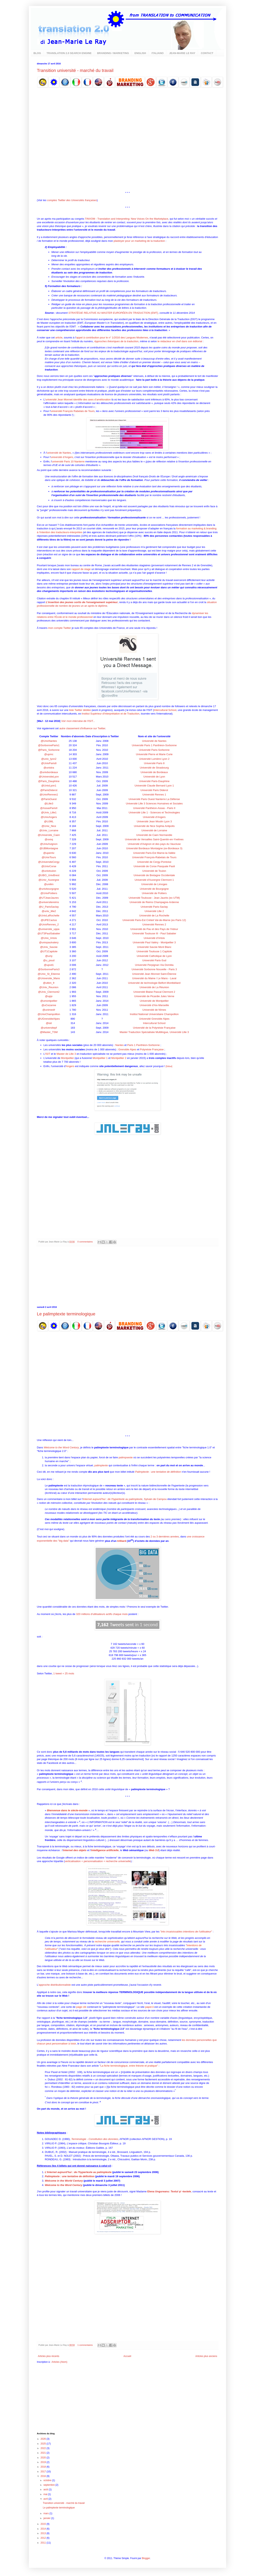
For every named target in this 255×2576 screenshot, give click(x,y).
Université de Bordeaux (154, 772)
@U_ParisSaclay (49, 906)
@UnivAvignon (48, 843)
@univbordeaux (49, 772)
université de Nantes (59, 452)
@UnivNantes (49, 740)
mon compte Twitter (59, 627)
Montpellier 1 (100, 1058)
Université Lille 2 (154, 911)
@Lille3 (48, 803)
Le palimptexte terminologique (66, 1313)
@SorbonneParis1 (49, 745)
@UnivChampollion (48, 1014)
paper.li (149, 2006)
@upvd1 (49, 964)
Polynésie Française (152, 1049)
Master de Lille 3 (66, 1053)
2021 (44, 2452)
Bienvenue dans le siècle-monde (67, 1810)
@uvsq (49, 839)
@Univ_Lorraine (48, 830)
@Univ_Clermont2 (49, 991)
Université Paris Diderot (154, 790)
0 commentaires (85, 1241)
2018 (44, 2466)
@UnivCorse (48, 866)
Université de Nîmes (154, 1009)
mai (45, 2494)
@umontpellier (48, 1000)
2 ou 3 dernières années (165, 1536)
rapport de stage (81, 569)
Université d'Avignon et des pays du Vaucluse (154, 843)
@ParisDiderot (48, 790)
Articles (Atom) (59, 2362)
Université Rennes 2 (154, 924)
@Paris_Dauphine (48, 781)
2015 (44, 2524)
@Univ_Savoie (48, 946)
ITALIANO (158, 53)
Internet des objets (74, 1850)
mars (46, 2513)
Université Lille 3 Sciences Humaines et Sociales (154, 803)
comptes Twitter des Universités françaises (72, 200)
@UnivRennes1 (49, 794)
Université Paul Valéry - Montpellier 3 (154, 942)
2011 (44, 2542)
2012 (44, 2538)
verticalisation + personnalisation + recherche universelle (98, 1861)
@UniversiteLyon (49, 776)
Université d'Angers (154, 817)
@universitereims (49, 902)
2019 (44, 2462)
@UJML (49, 821)
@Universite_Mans (49, 978)
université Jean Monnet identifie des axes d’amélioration (78, 399)
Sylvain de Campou (155, 1499)
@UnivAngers (49, 817)
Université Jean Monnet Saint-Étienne (154, 973)
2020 (44, 2457)
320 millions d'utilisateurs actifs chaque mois (102, 1614)
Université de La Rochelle (154, 915)
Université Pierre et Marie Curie (154, 754)
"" (186, 1931)
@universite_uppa (49, 929)
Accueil (127, 2356)
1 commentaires (85, 2345)
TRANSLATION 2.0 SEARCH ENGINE (69, 53)
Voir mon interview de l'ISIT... (78, 720)
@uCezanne (48, 1005)
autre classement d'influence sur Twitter (82, 728)
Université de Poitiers (154, 893)
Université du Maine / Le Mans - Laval (154, 978)
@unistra (48, 767)
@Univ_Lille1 (49, 812)
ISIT (47, 1053)
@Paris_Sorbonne (49, 749)
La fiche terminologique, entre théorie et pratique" (129, 2065)
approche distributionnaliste (55, 1984)
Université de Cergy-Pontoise (154, 861)
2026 (44, 2438)
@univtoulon (48, 870)
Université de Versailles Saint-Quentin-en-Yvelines (154, 839)
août (46, 2489)
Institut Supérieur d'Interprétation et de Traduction (110, 713)
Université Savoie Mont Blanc (154, 946)
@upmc (48, 754)
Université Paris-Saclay (154, 906)
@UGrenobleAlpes (49, 1018)
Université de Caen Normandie (154, 834)
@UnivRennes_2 (49, 924)
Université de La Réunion (154, 987)
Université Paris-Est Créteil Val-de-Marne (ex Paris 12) (154, 920)
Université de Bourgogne (154, 888)
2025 (44, 2443)
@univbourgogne (49, 888)
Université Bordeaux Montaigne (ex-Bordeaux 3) (154, 848)
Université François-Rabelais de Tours (154, 857)
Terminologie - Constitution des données (94, 2139)
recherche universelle (107, 1941)
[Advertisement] (127, 1276)
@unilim (49, 884)
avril (45, 2498)
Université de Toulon (154, 870)
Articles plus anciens (206, 2356)
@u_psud (49, 960)
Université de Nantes (154, 740)
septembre (49, 2485)
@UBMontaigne (48, 848)
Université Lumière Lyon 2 (154, 758)
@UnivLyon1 (48, 785)
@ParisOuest (49, 799)
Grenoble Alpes (127, 1049)
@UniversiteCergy (48, 861)
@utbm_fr (49, 982)
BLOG (37, 53)
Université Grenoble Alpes (154, 1018)
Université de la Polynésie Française (154, 1027)
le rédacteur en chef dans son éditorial (180, 341)
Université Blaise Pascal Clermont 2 (154, 991)
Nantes (119, 1045)
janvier (47, 2518)
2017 (44, 2471)
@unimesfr (48, 1009)
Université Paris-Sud (154, 960)
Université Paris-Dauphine (154, 781)
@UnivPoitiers (48, 893)
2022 (44, 2448)
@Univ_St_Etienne (49, 973)
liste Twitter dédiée (80, 710)
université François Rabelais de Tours (73, 411)
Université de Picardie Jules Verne (154, 996)
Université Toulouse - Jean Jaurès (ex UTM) (154, 897)
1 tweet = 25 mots (63, 1673)
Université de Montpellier (154, 1000)
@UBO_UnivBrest (48, 875)
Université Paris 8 (154, 763)
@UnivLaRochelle (48, 915)
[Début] (169, 1066)
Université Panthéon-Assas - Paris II (154, 808)
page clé (81, 2006)
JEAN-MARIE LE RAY (182, 53)
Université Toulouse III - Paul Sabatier (154, 933)
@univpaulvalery (49, 942)
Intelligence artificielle (105, 1850)
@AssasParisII (49, 808)
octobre (47, 2480)
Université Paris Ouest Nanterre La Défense (154, 799)
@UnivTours (49, 857)
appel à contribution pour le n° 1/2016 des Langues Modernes (112, 337)
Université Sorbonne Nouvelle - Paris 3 (154, 969)
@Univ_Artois (49, 938)
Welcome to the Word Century (61, 1447)
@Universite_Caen (49, 834)
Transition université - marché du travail (75, 70)
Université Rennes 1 (154, 794)
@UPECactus (49, 920)
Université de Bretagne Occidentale (154, 875)
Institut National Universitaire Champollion (154, 1014)
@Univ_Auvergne (48, 879)
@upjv (49, 996)
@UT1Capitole (49, 951)
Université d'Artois (154, 938)
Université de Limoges (154, 884)
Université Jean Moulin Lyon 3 (154, 821)
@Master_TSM (49, 1032)
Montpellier (67, 1058)
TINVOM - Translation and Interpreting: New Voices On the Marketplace (126, 218)
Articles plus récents (48, 2356)
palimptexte (101, 1465)
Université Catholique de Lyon (154, 955)
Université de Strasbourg (154, 767)
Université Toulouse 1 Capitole (154, 951)
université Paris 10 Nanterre (68, 461)
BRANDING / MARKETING (113, 53)
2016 (44, 2476)
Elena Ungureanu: (169, 2191)
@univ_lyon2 (48, 758)
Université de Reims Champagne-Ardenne (154, 902)
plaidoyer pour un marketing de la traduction (139, 240)
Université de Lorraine (154, 830)
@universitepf (49, 1027)
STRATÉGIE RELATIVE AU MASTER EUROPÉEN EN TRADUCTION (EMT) (113, 312)
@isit (49, 1023)
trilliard (121, 1540)
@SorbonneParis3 (49, 969)
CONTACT (207, 53)
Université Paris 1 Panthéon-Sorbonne (154, 745)
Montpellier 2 (118, 1058)
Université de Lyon (154, 776)
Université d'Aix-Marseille (154, 1005)
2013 (44, 2533)
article (58, 337)
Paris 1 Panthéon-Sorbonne (143, 1045)
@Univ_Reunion (48, 987)
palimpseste (126, 1457)
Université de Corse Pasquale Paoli (154, 866)
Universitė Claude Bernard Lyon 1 (154, 785)
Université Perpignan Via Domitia (154, 964)
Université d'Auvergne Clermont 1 (154, 879)
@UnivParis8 (48, 763)
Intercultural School (165, 710)
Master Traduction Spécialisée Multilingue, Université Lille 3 (154, 1032)
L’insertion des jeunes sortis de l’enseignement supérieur (82, 602)
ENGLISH (140, 53)
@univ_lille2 (49, 911)
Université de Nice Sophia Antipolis (154, 826)
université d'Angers (62, 457)
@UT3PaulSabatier (48, 933)
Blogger (146, 2558)
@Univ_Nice (48, 826)
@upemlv (48, 852)
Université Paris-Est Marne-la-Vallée (154, 852)
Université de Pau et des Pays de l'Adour (154, 929)
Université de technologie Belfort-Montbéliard (154, 982)
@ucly (48, 955)
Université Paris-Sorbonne (154, 749)
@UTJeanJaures (49, 897)
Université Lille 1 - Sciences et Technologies (154, 812)
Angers (70, 1066)
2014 (44, 2528)
